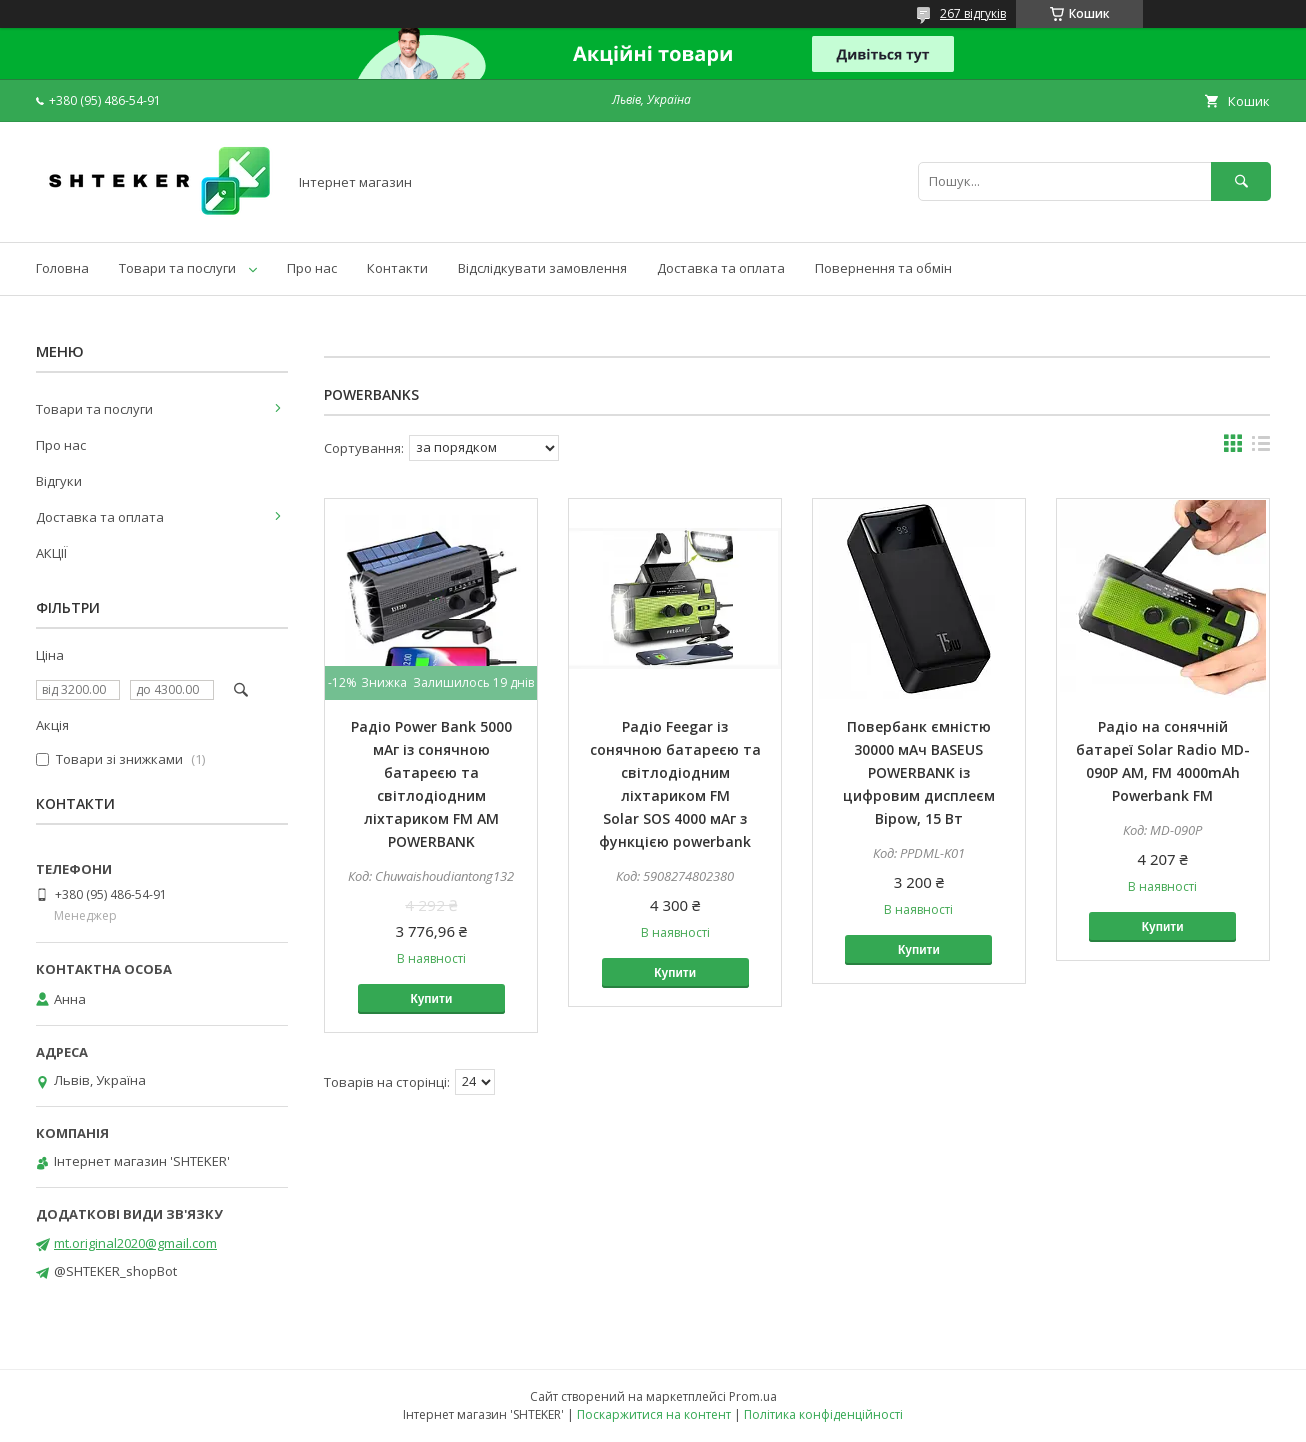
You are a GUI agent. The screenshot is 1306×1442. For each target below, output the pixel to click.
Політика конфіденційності (823, 1414)
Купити (431, 999)
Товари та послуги (177, 268)
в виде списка (1261, 448)
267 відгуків (973, 13)
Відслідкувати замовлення (542, 268)
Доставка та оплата (721, 268)
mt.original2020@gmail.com (135, 1243)
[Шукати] (1241, 181)
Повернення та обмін (883, 268)
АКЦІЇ (51, 553)
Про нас (312, 268)
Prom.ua (753, 1396)
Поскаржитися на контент (654, 1414)
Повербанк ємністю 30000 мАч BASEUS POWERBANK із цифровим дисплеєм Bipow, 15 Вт (919, 772)
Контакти (397, 268)
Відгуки (59, 481)
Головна (62, 268)
